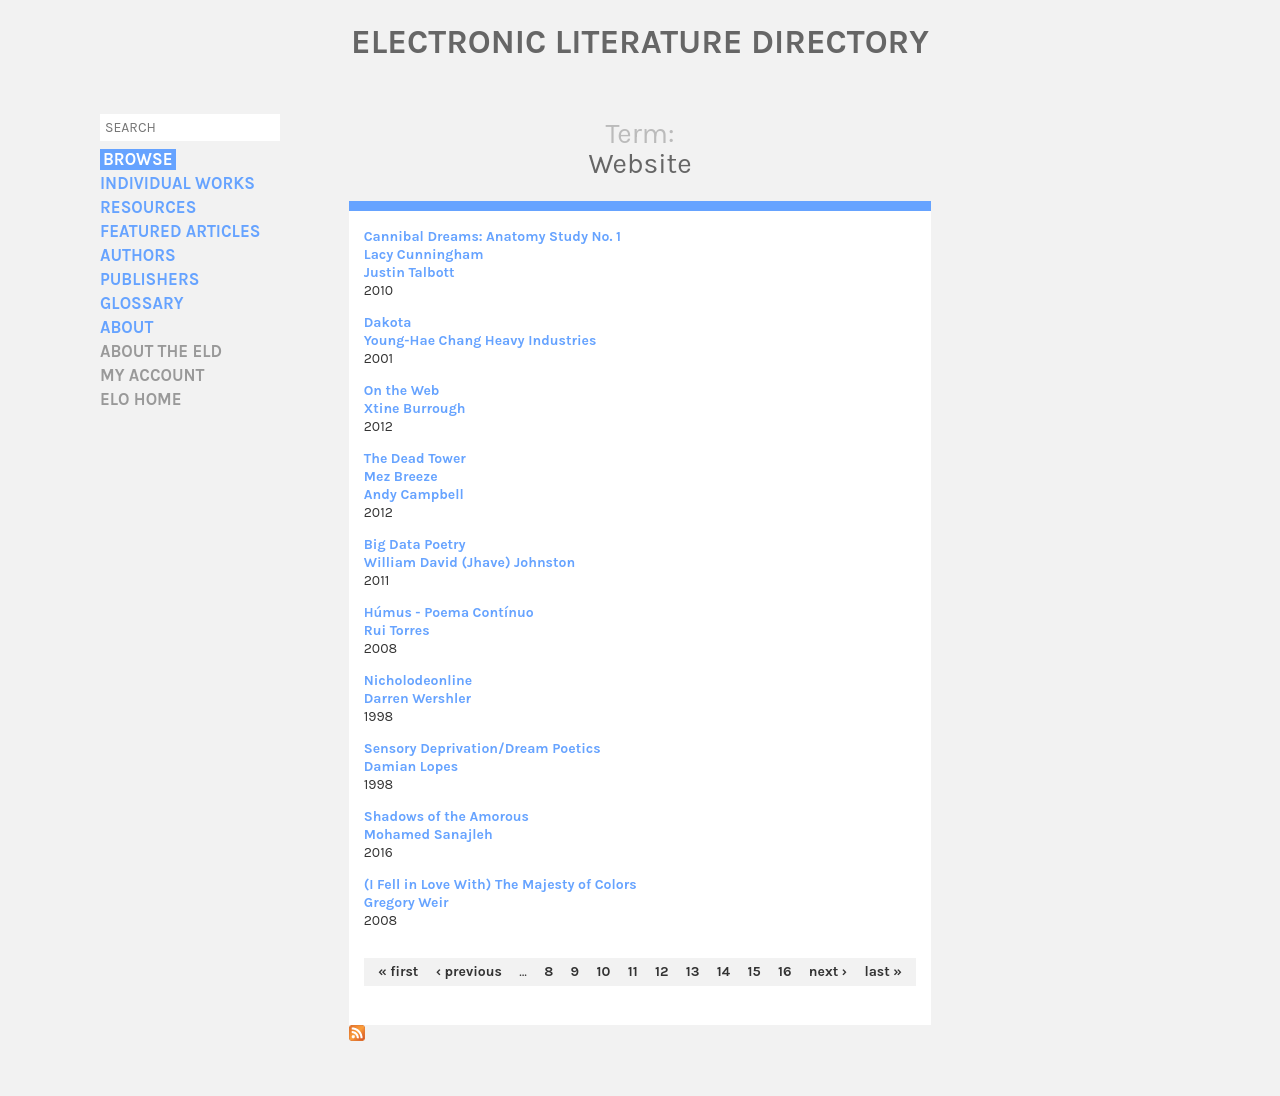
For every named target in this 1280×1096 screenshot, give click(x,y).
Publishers (149, 279)
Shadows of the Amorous (446, 816)
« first (398, 971)
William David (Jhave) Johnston (469, 562)
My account (152, 375)
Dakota (388, 322)
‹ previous (469, 971)
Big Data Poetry (415, 544)
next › (828, 971)
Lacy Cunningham (424, 254)
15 (753, 971)
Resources (148, 207)
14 (723, 971)
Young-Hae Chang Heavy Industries (480, 340)
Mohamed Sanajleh (428, 834)
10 (603, 971)
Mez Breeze (401, 476)
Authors (138, 255)
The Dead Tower (415, 458)
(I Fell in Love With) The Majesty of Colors (500, 884)
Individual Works (177, 183)
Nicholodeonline (418, 680)
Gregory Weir (406, 902)
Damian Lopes (411, 766)
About (126, 327)
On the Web (402, 390)
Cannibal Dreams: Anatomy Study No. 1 (492, 236)
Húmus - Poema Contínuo (449, 612)
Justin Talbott (409, 272)
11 (633, 971)
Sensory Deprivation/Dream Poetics (482, 748)
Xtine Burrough (415, 408)
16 (785, 971)
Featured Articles (180, 231)
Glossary (142, 303)
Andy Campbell (414, 494)
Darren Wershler (417, 698)
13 (693, 971)
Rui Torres (397, 630)
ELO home (141, 399)
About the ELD (161, 351)
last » (883, 971)
